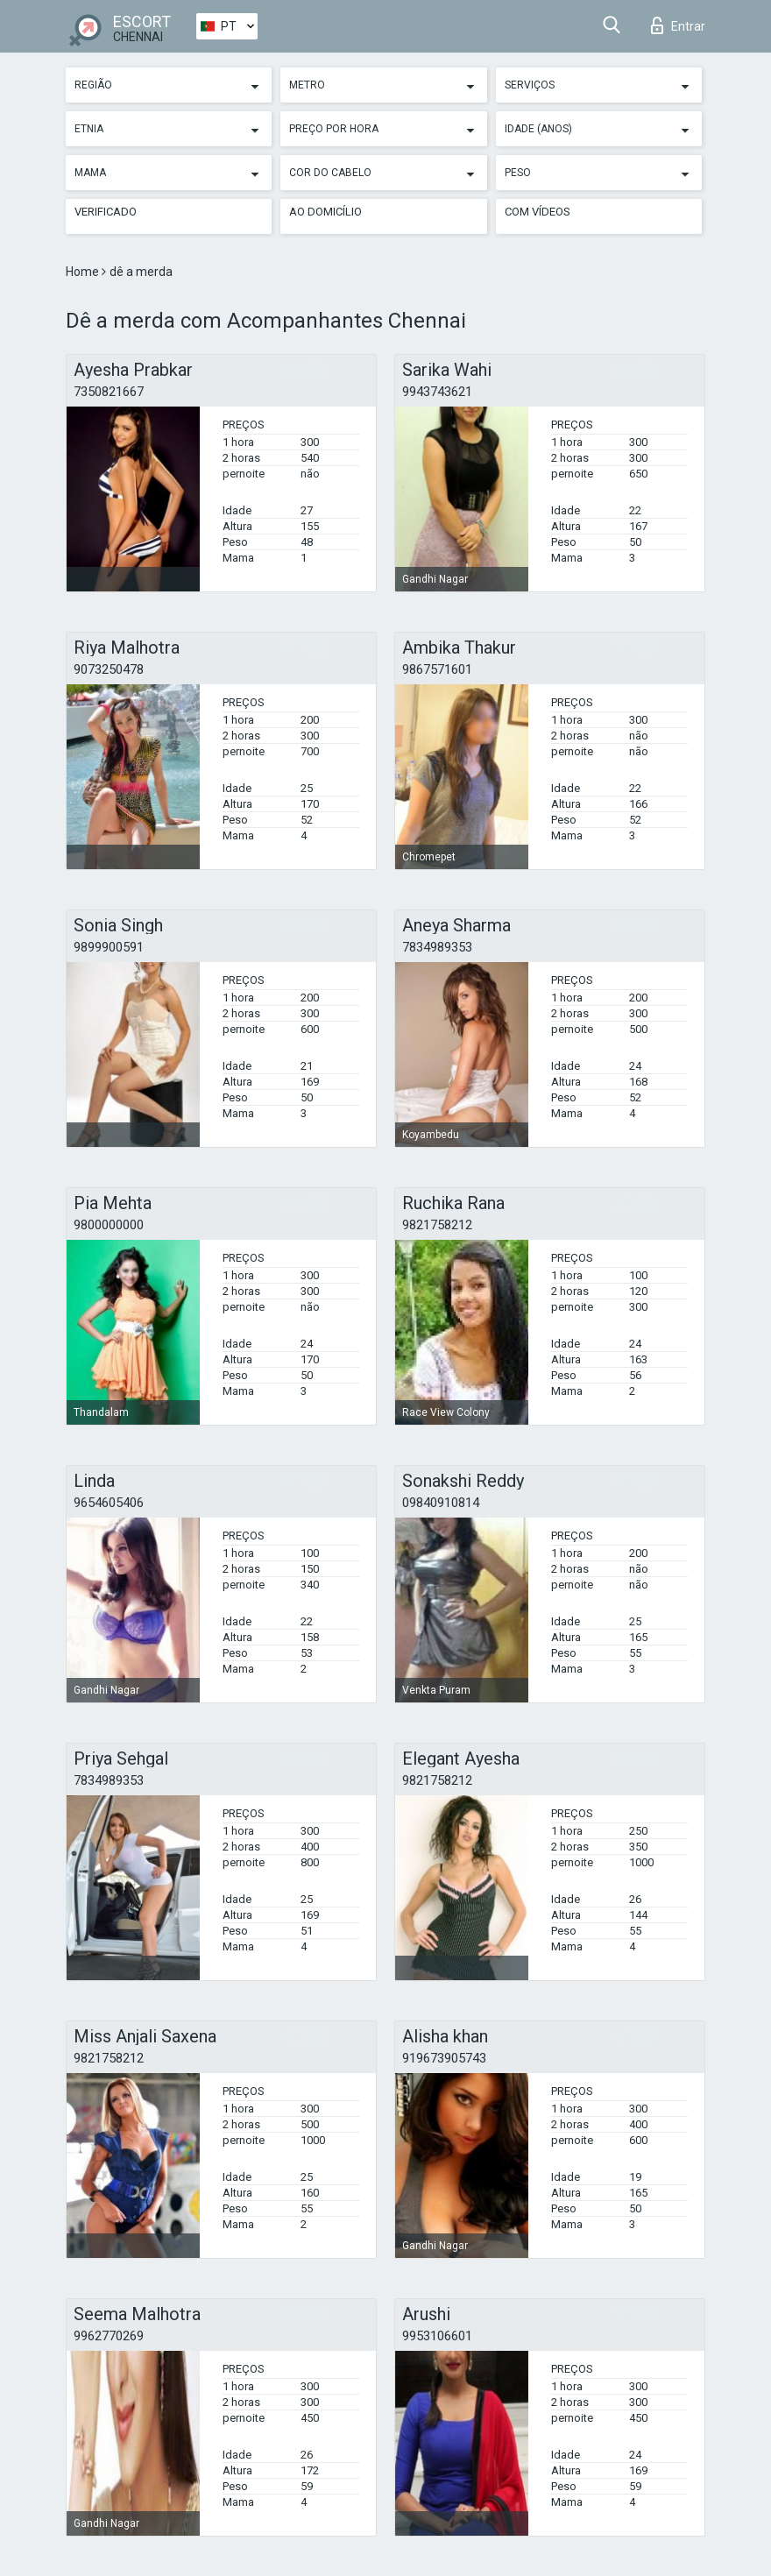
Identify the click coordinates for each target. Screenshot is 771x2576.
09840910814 (440, 1503)
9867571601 (437, 669)
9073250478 (109, 669)
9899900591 (109, 947)
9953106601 (437, 2336)
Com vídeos (537, 211)
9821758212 (437, 1225)
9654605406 (109, 1503)
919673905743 (444, 2058)
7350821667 (109, 392)
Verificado (105, 211)
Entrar (678, 25)
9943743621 (437, 392)
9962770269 (109, 2336)
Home (84, 272)
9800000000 (109, 1225)
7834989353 (437, 947)
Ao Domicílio (325, 211)
